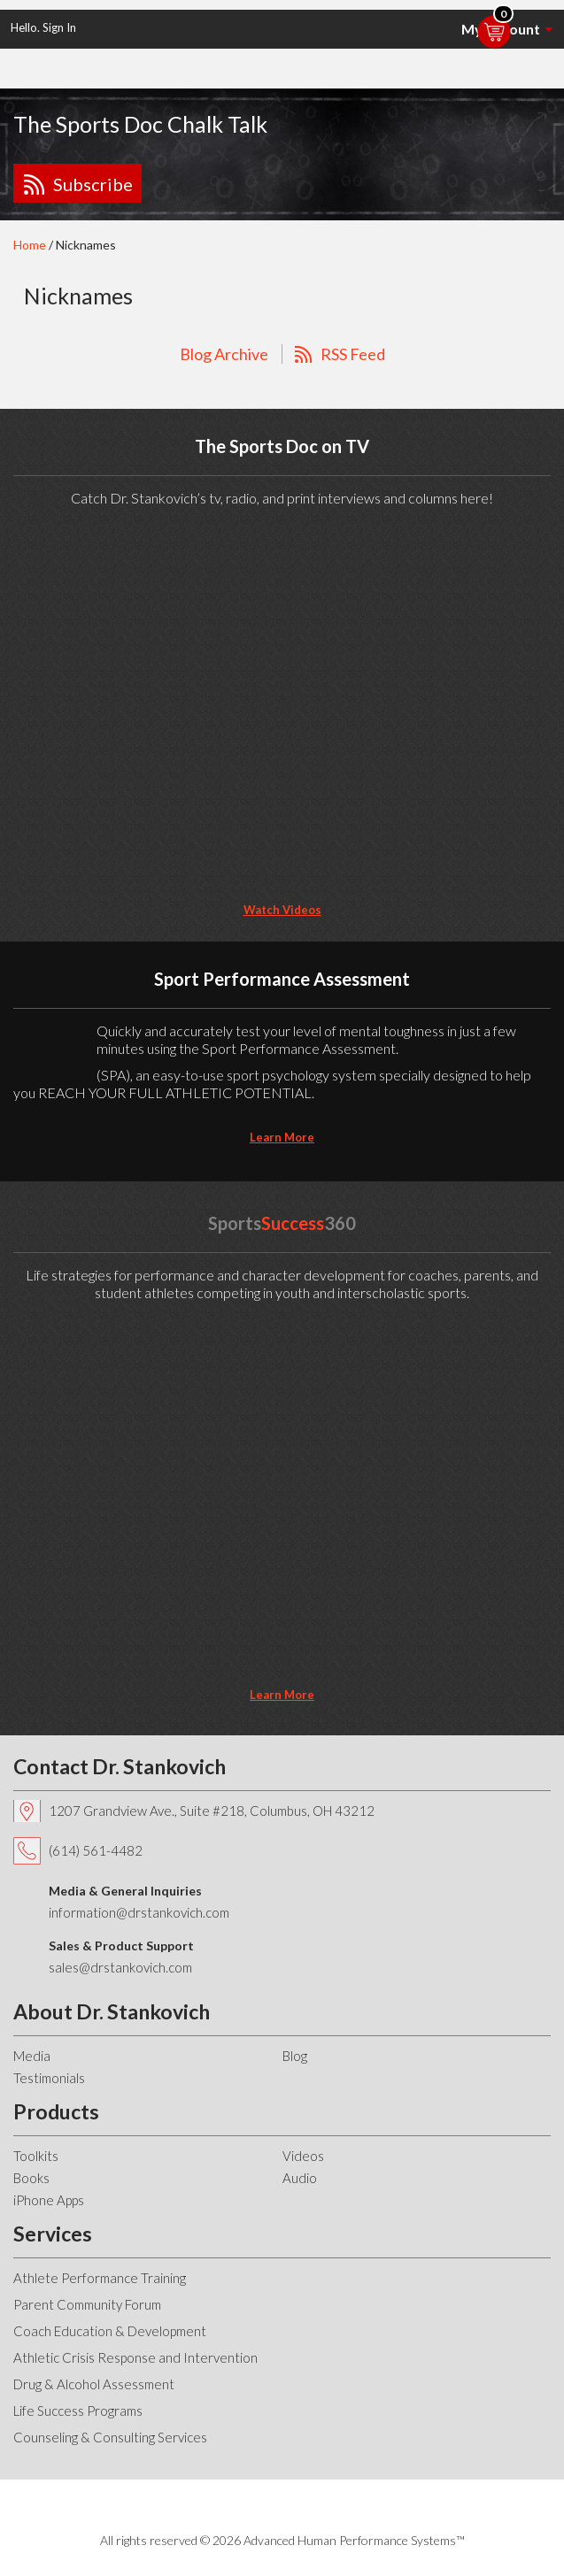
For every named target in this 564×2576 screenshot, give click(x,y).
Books (31, 2178)
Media (31, 2056)
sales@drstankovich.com (120, 1967)
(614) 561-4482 (96, 1850)
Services (52, 2233)
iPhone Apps (48, 2200)
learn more (282, 1137)
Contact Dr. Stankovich (119, 1766)
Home (29, 244)
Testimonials (49, 2078)
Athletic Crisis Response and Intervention (135, 2357)
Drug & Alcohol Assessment (93, 2384)
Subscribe (93, 184)
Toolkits (35, 2156)
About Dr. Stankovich (111, 2011)
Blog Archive (224, 354)
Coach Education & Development (109, 2331)
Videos (303, 2156)
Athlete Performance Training (99, 2278)
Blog (294, 2056)
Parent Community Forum (87, 2304)
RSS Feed (353, 354)
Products (56, 2111)
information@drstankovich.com (139, 1912)
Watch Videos (282, 910)
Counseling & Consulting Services (110, 2437)
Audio (299, 2178)
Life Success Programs (78, 2410)
